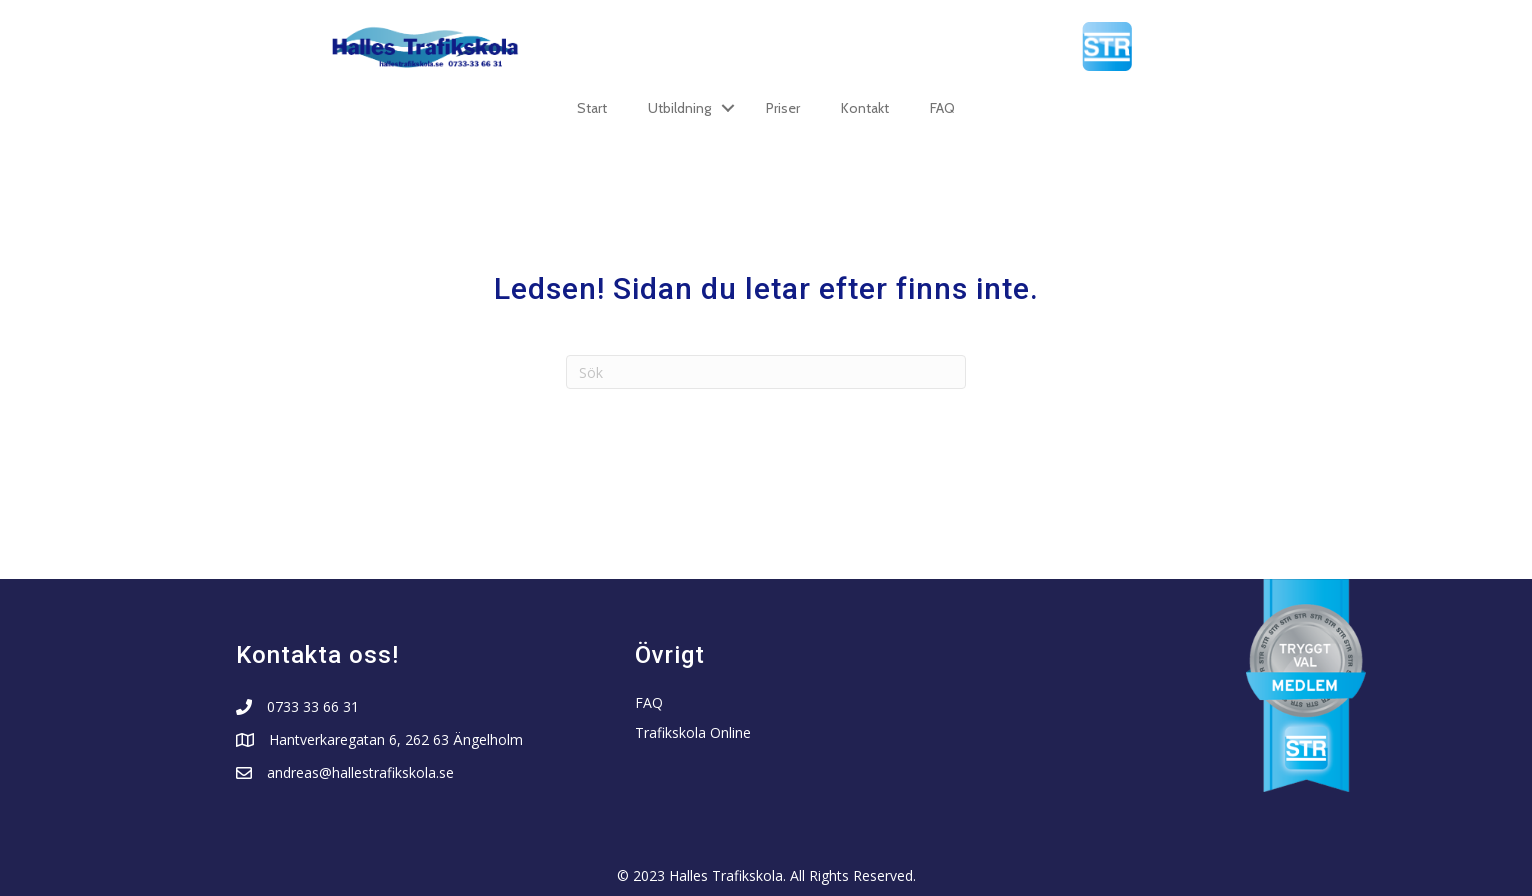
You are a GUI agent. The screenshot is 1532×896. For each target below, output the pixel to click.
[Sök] (766, 372)
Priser (783, 108)
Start (592, 108)
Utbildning (679, 108)
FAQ (942, 108)
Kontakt (865, 108)
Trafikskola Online (693, 732)
